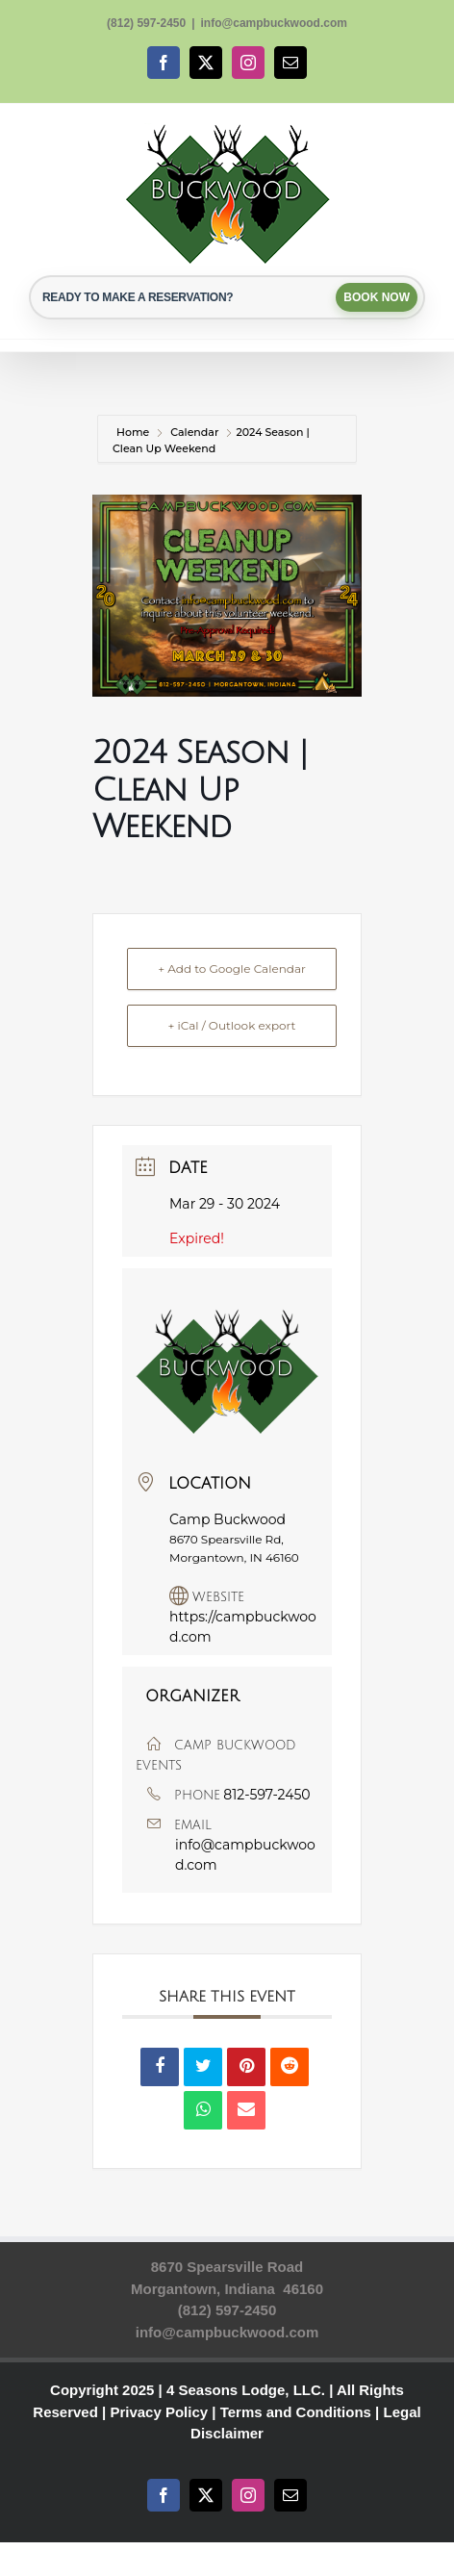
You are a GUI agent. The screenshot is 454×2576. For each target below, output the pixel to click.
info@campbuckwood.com (274, 23)
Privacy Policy (159, 2412)
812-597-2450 (266, 1794)
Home (134, 432)
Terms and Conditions (295, 2412)
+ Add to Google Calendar (232, 968)
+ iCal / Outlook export (232, 1025)
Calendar (194, 432)
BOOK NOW (376, 297)
